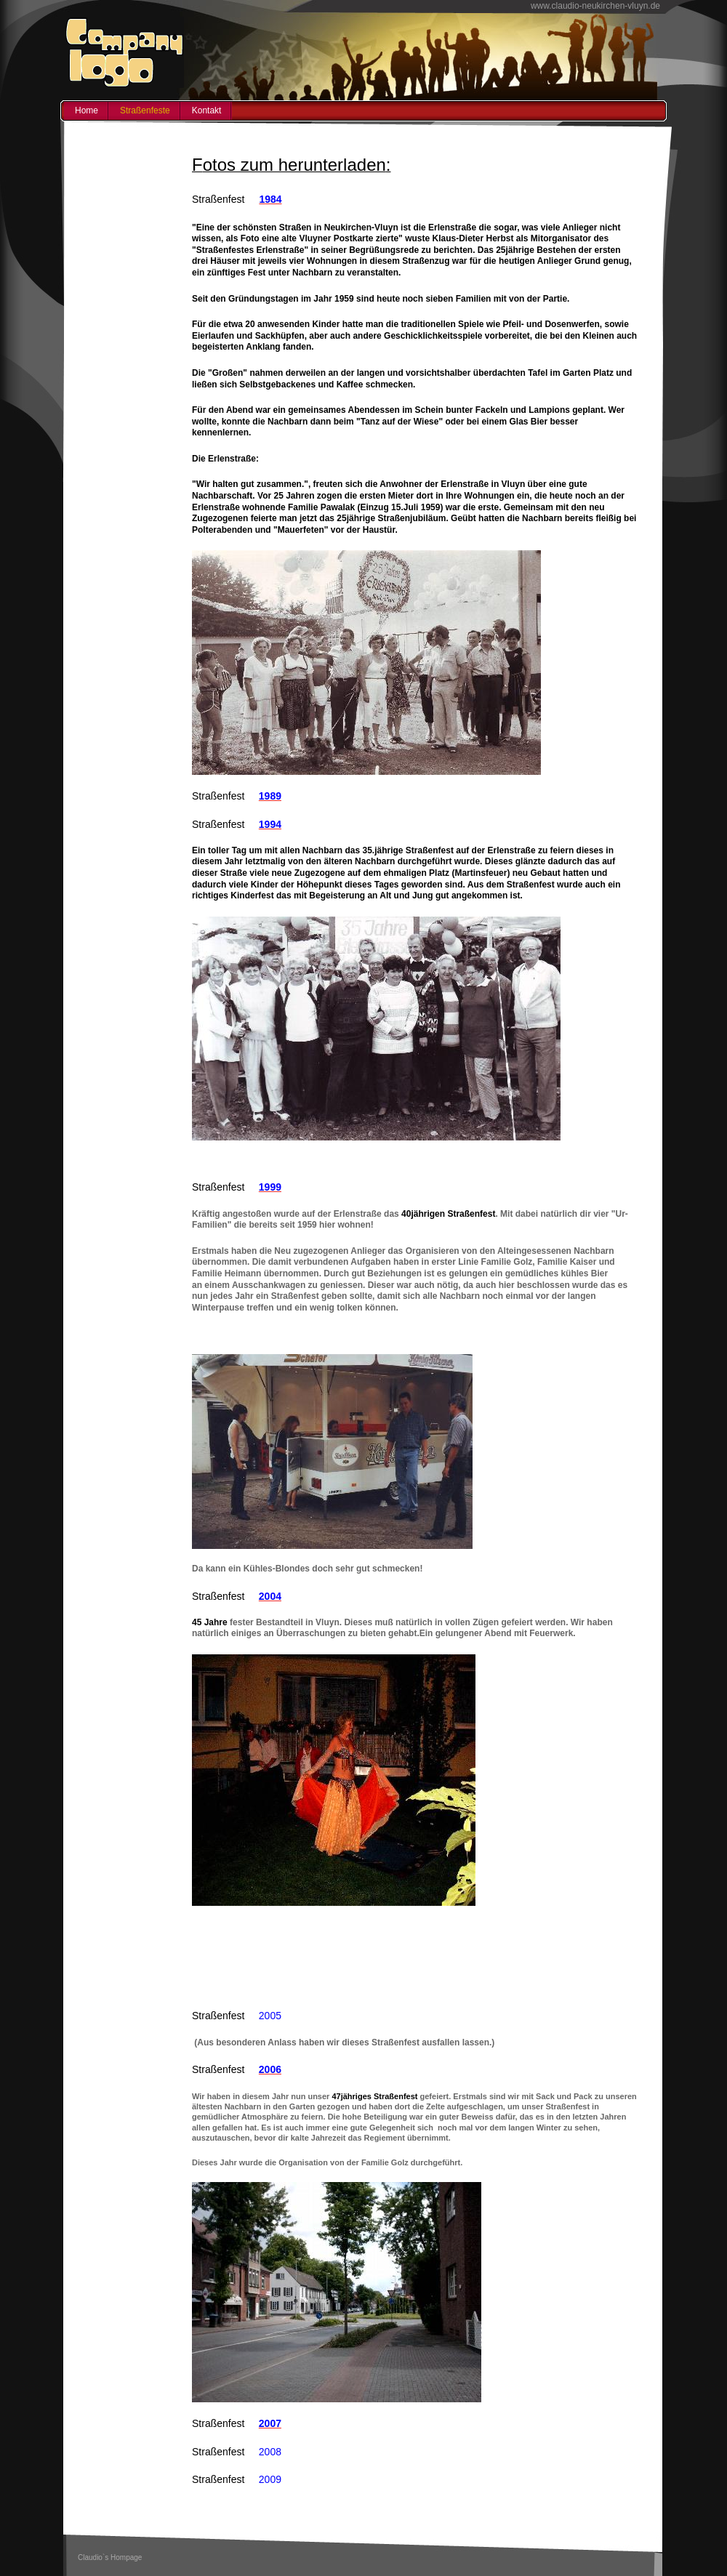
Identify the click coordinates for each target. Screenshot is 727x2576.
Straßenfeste (145, 110)
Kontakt (207, 110)
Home (86, 110)
